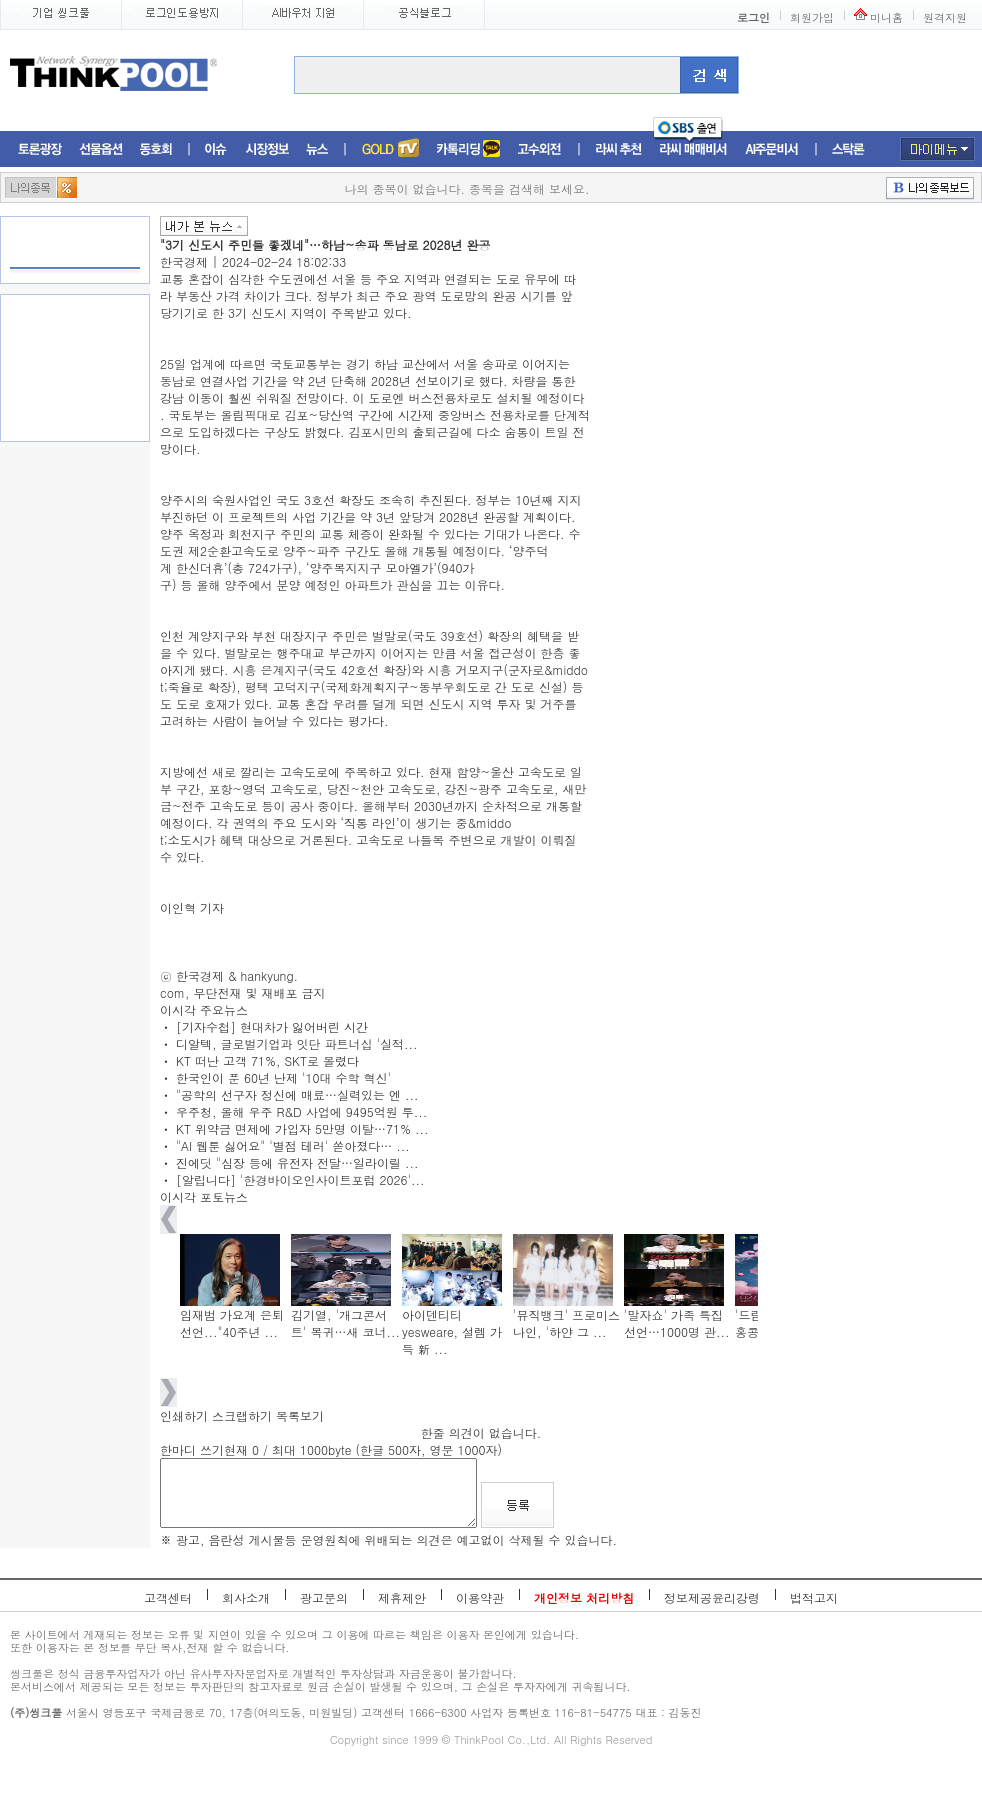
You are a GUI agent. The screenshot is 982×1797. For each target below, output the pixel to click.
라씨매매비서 (693, 149)
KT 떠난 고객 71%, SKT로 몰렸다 (267, 1060)
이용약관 (480, 1597)
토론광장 (40, 149)
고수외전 (540, 149)
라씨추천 (618, 149)
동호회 (156, 149)
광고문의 (324, 1597)
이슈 (216, 149)
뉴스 (317, 149)
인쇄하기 (184, 1415)
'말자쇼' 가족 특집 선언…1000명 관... (677, 1323)
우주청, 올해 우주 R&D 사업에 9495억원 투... (301, 1111)
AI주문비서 (772, 149)
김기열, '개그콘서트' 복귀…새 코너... (345, 1323)
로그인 (753, 17)
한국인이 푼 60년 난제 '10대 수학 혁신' (283, 1077)
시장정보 (267, 149)
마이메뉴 (937, 149)
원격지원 (945, 17)
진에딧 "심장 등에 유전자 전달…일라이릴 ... (297, 1162)
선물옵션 (101, 149)
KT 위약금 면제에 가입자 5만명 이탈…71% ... (302, 1128)
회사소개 (246, 1597)
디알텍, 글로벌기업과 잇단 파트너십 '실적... (297, 1043)
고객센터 (168, 1597)
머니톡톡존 (468, 149)
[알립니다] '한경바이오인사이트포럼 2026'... (300, 1179)
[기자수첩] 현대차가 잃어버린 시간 (272, 1026)
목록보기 (300, 1415)
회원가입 (812, 17)
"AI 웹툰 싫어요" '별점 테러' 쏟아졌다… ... (293, 1145)
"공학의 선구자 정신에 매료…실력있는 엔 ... (297, 1094)
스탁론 (848, 149)
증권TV (390, 149)
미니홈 (886, 17)
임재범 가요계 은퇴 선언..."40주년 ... (232, 1323)
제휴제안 (402, 1597)
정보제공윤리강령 (712, 1597)
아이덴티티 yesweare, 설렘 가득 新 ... (452, 1331)
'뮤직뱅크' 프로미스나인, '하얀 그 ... (566, 1323)
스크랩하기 (242, 1415)
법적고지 (814, 1597)
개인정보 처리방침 (584, 1597)
